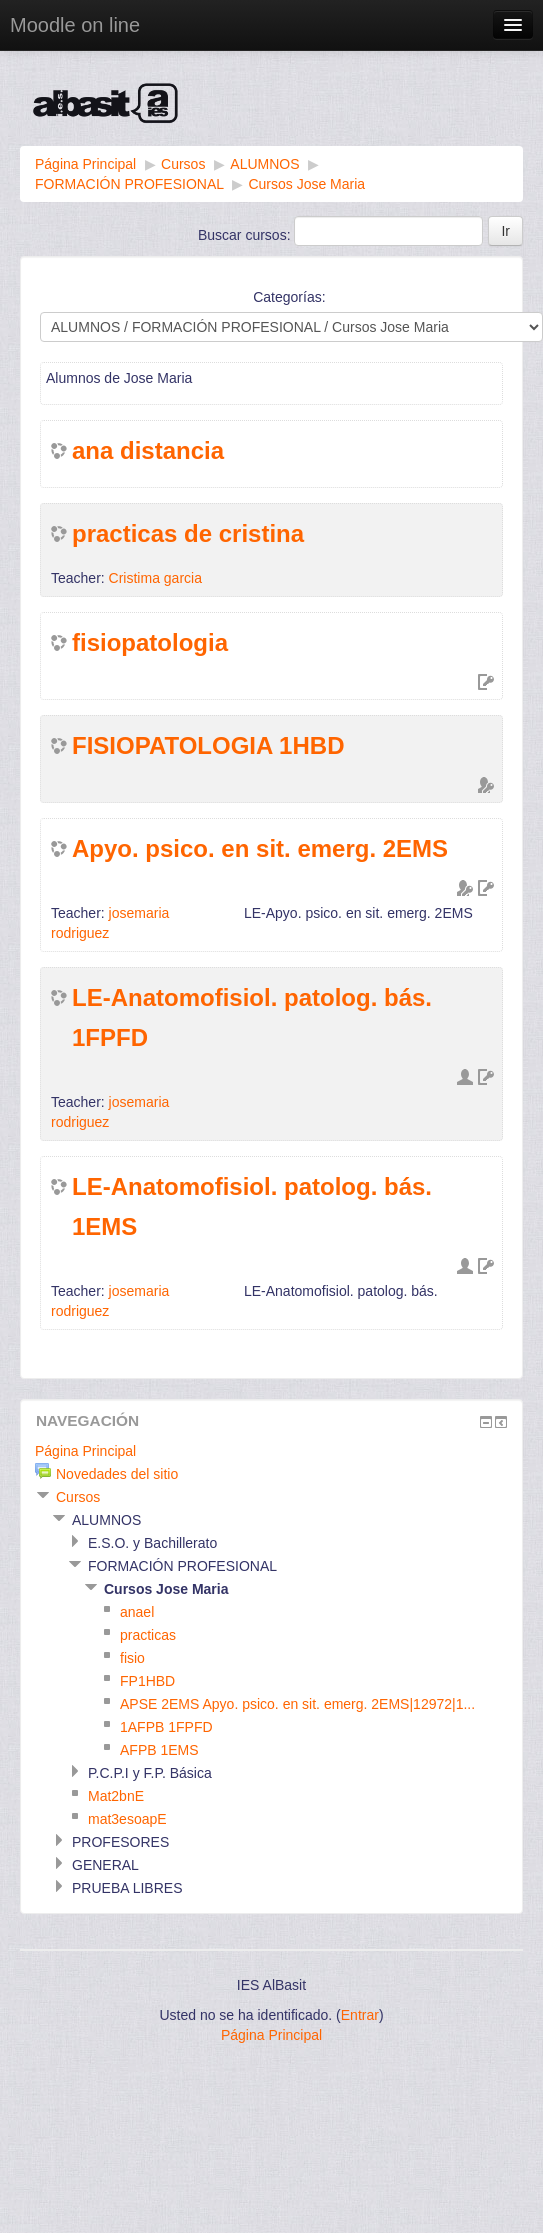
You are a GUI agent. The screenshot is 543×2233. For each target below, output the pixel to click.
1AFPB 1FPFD (166, 1727)
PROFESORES (120, 1842)
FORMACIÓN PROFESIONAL (129, 184)
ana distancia (148, 450)
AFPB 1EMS (159, 1750)
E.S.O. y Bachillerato (152, 1543)
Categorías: (289, 297)
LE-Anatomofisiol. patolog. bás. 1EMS (252, 1206)
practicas (148, 1635)
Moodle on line (75, 25)
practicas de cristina (188, 533)
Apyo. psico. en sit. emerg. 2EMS (260, 848)
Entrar (360, 2015)
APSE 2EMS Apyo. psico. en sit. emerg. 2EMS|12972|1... (297, 1704)
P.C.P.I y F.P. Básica (150, 1773)
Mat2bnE (116, 1796)
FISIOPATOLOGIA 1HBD (208, 745)
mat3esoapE (127, 1819)
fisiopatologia (150, 642)
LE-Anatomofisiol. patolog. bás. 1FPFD (252, 1017)
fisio (132, 1658)
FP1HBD (147, 1681)
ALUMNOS (264, 164)
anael (137, 1612)
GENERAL (105, 1865)
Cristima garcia (155, 578)
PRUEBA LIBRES (127, 1888)
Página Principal (85, 164)
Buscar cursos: (246, 235)
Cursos (183, 164)
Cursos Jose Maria (306, 184)
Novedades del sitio (117, 1474)
